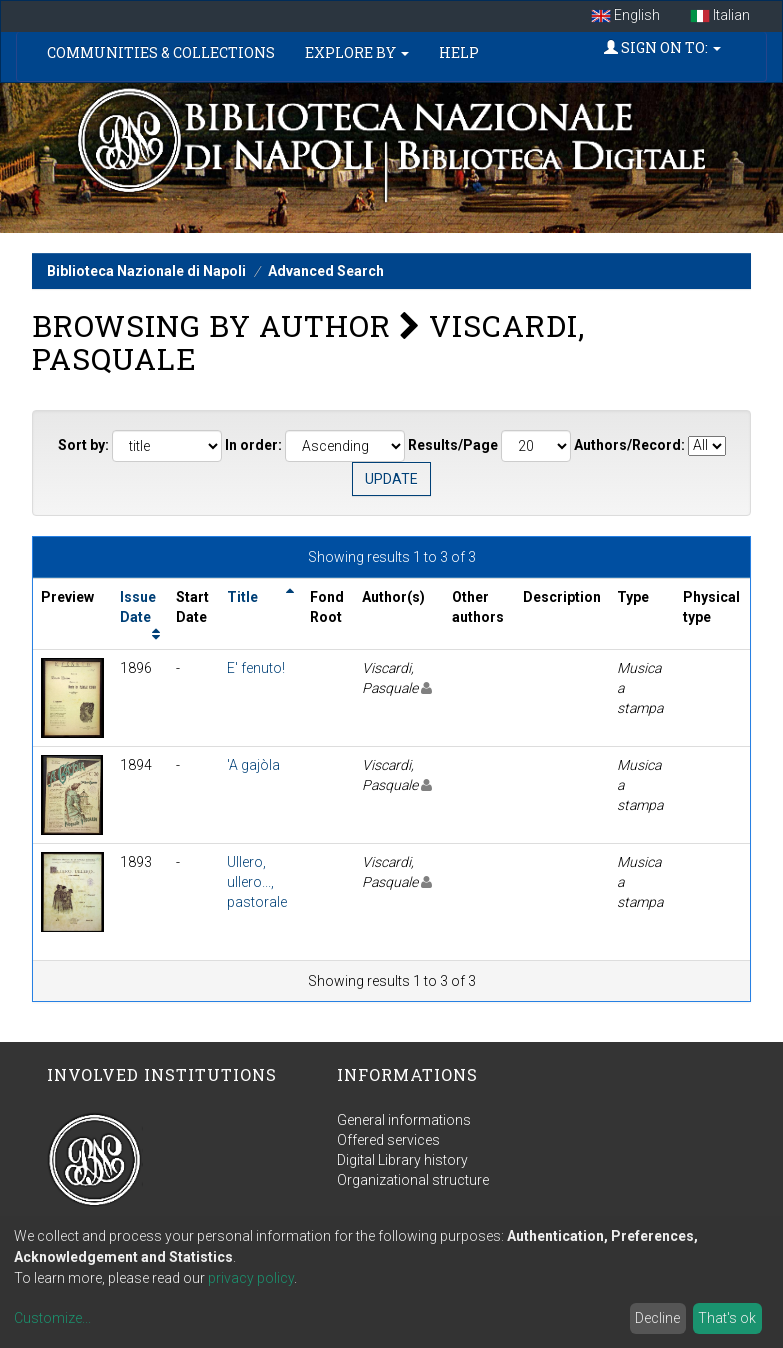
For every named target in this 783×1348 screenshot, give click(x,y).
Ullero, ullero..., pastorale (257, 882)
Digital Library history (402, 1160)
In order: (253, 445)
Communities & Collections (161, 52)
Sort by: (83, 445)
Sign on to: (662, 47)
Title (242, 597)
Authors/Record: (629, 445)
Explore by (357, 52)
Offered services (388, 1140)
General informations (404, 1120)
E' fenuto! (256, 668)
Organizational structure (413, 1180)
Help (459, 52)
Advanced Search (326, 271)
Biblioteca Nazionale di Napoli (146, 271)
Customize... (52, 1318)
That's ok (727, 1318)
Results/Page (453, 445)
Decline (657, 1318)
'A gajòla (253, 765)
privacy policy (251, 1278)
